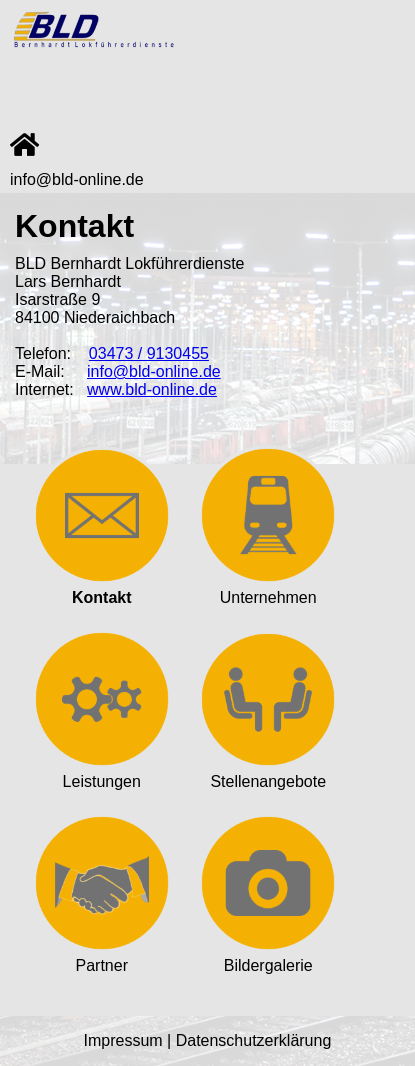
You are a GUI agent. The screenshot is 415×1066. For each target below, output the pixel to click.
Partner (102, 956)
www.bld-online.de (152, 389)
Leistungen (102, 772)
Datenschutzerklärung (254, 1040)
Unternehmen (268, 588)
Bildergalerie (268, 956)
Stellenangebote (268, 772)
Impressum (123, 1040)
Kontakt (102, 588)
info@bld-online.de (77, 179)
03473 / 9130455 (149, 353)
